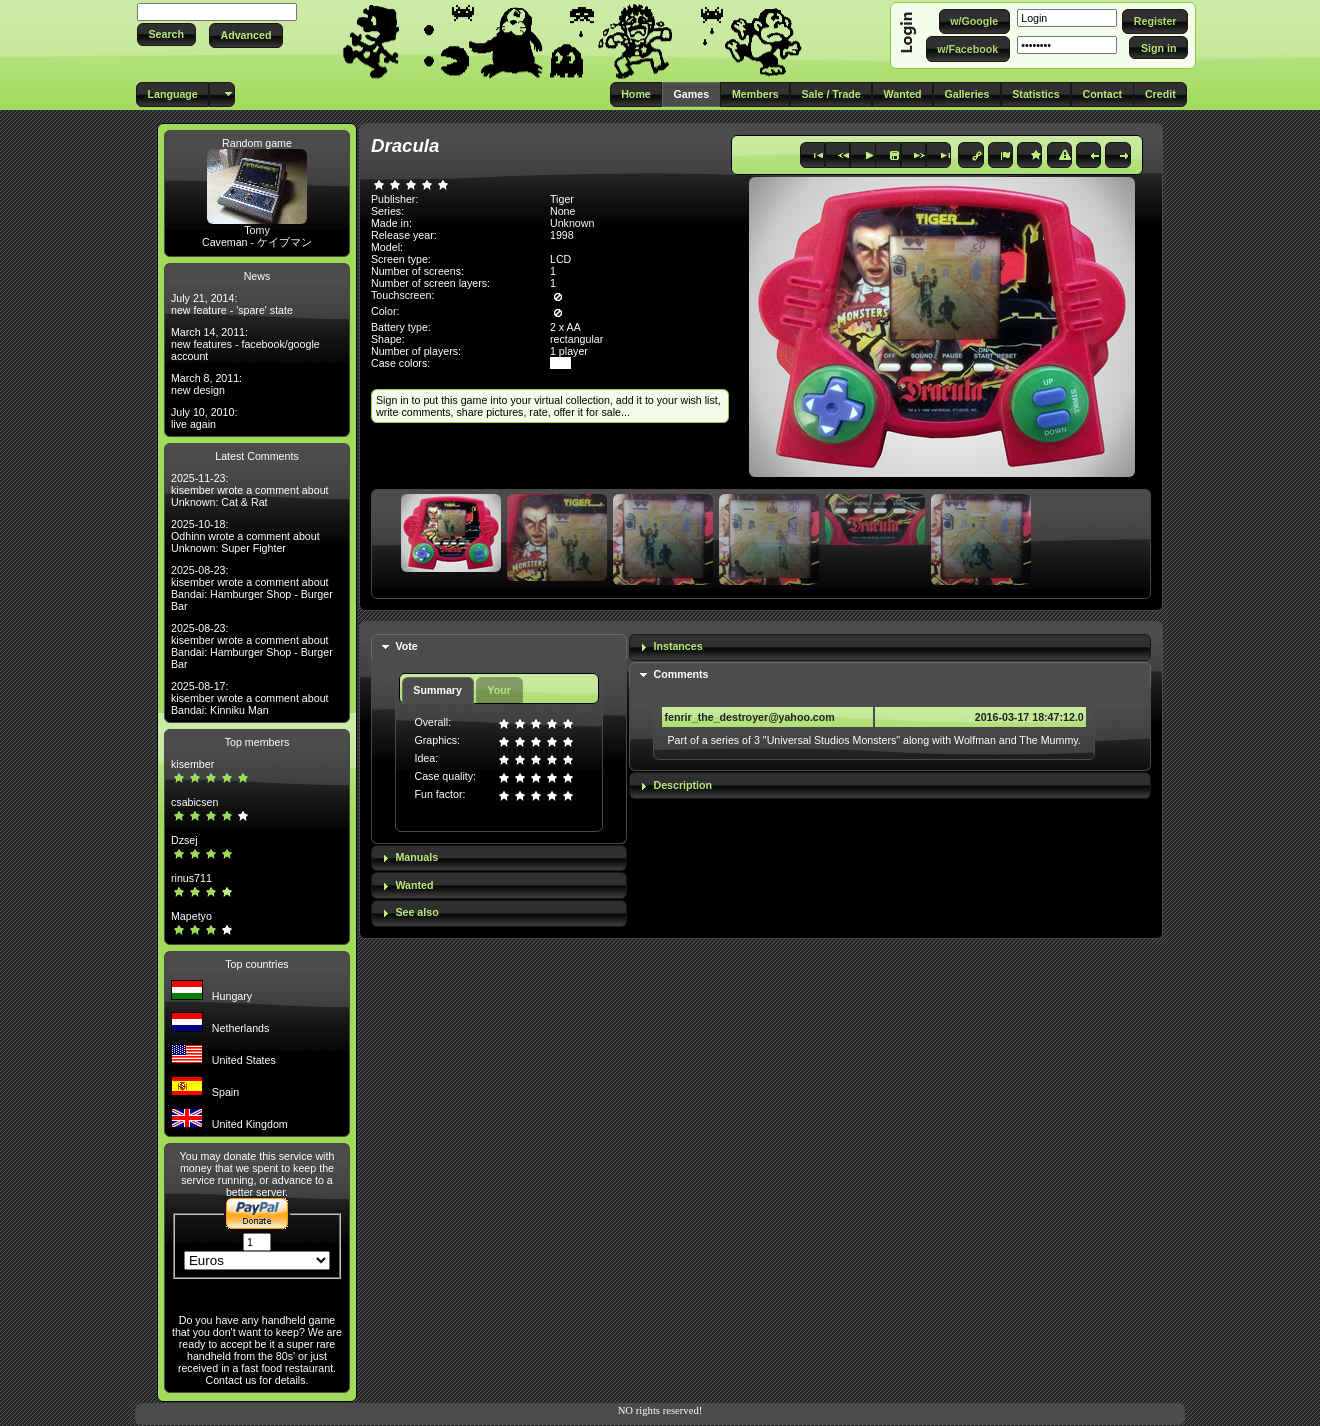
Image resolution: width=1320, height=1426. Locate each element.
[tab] (499, 647)
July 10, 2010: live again (204, 418)
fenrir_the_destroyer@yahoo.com (749, 717)
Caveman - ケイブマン (257, 242)
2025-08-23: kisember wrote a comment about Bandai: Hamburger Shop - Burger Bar (252, 588)
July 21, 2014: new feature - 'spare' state (232, 304)
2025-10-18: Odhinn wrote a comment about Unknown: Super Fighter (245, 536)
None (562, 211)
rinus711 (191, 878)
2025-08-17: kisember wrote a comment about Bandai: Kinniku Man (250, 698)
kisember (192, 764)
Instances (677, 646)
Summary (437, 690)
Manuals (416, 857)
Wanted (414, 885)
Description (682, 785)
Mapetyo (191, 916)
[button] (166, 34)
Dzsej (184, 840)
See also (416, 912)
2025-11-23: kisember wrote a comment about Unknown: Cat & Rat (250, 490)
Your (498, 690)
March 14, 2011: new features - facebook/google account (245, 344)
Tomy (256, 230)
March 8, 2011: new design (206, 384)
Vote (406, 646)
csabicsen (194, 802)
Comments (680, 674)
